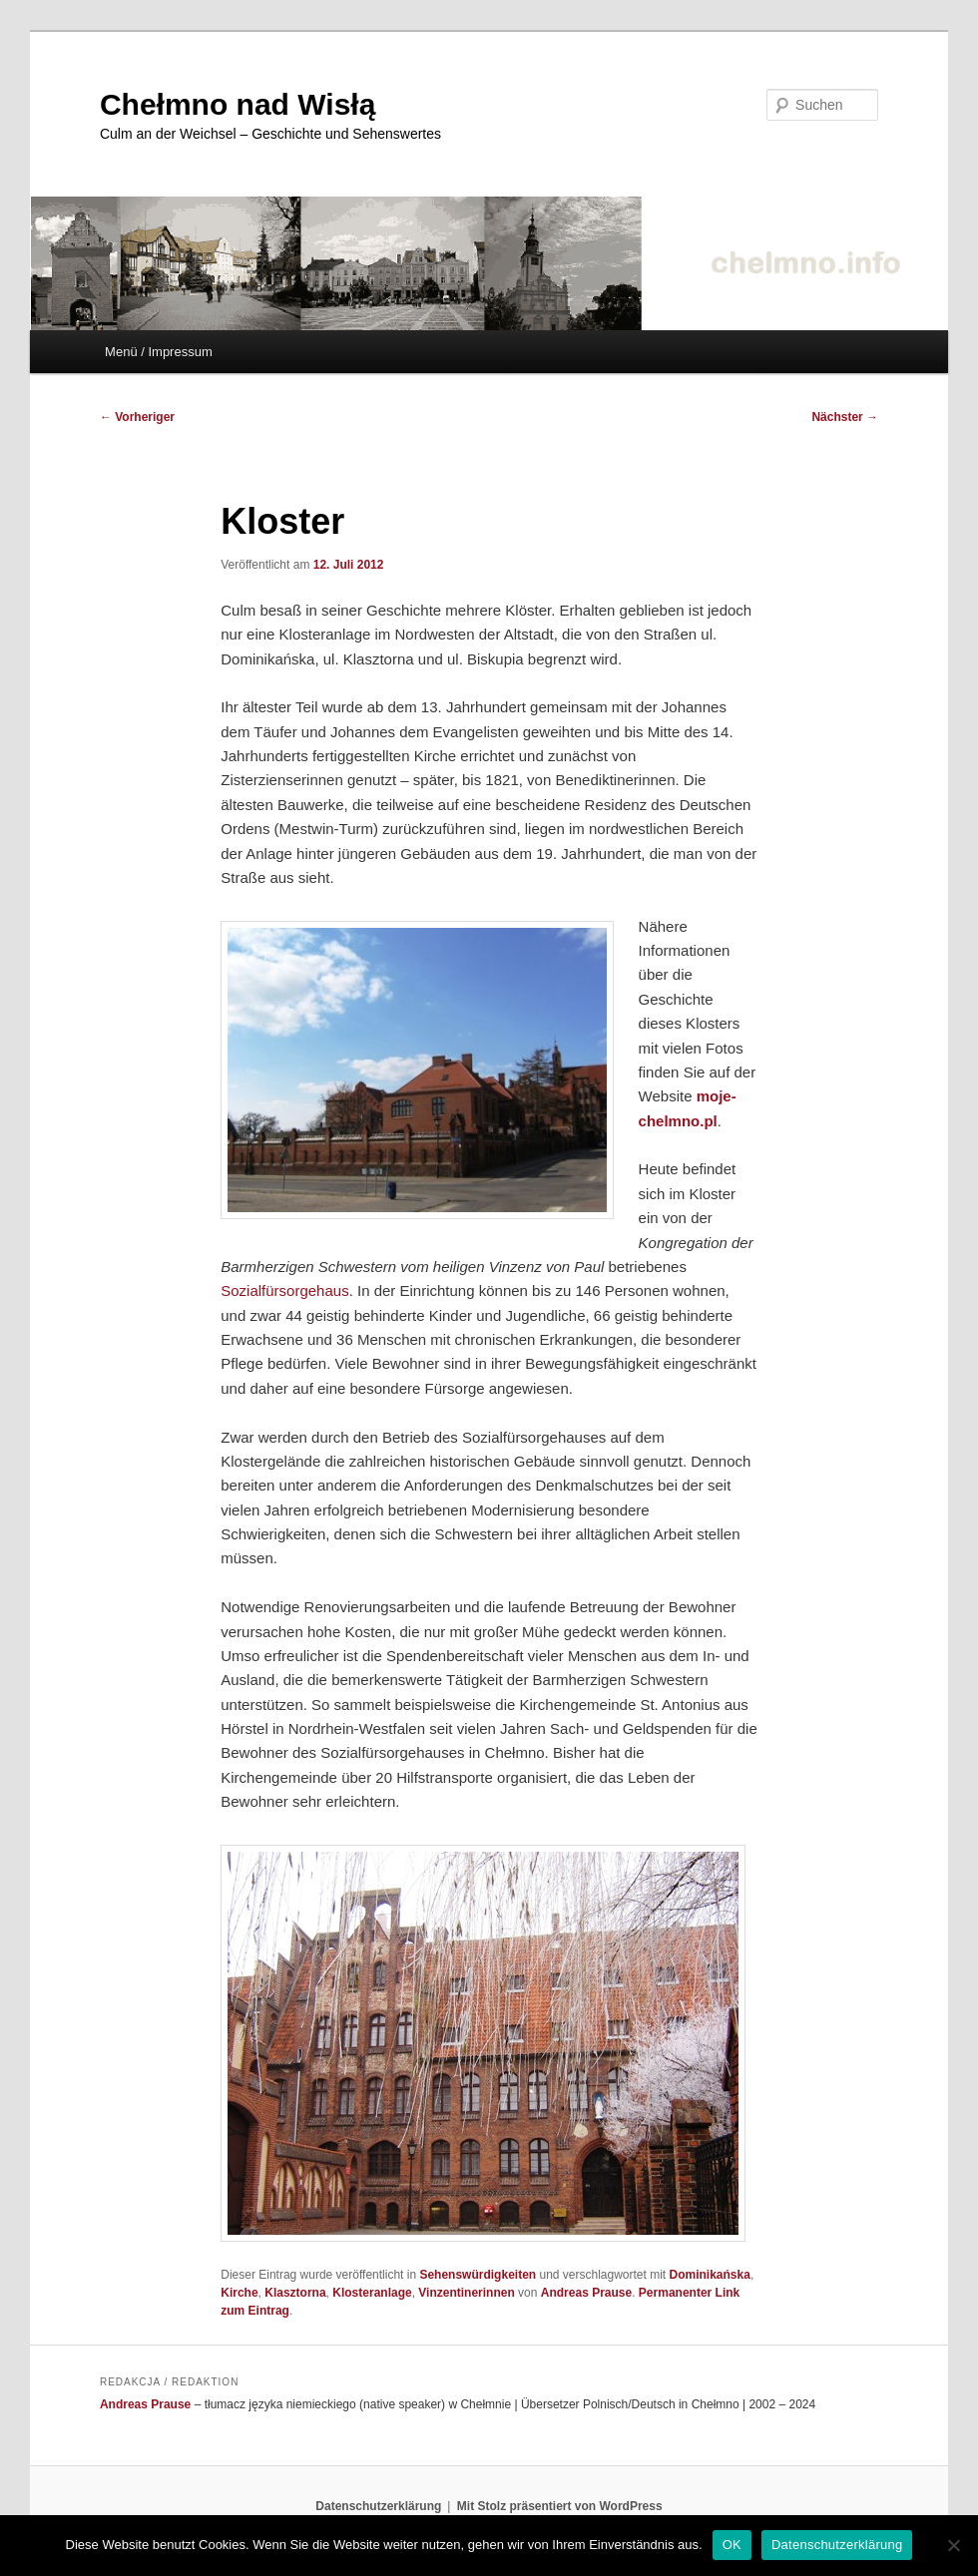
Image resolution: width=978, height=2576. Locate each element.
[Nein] (953, 2545)
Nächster (844, 417)
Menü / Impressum (159, 351)
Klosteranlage (371, 2293)
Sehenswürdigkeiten (477, 2275)
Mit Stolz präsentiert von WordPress (560, 2506)
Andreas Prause (586, 2293)
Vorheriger (137, 417)
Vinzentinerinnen (466, 2293)
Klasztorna (294, 2293)
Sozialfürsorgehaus (284, 1290)
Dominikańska (710, 2275)
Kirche (239, 2293)
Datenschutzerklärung (378, 2506)
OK (732, 2544)
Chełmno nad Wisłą (237, 104)
